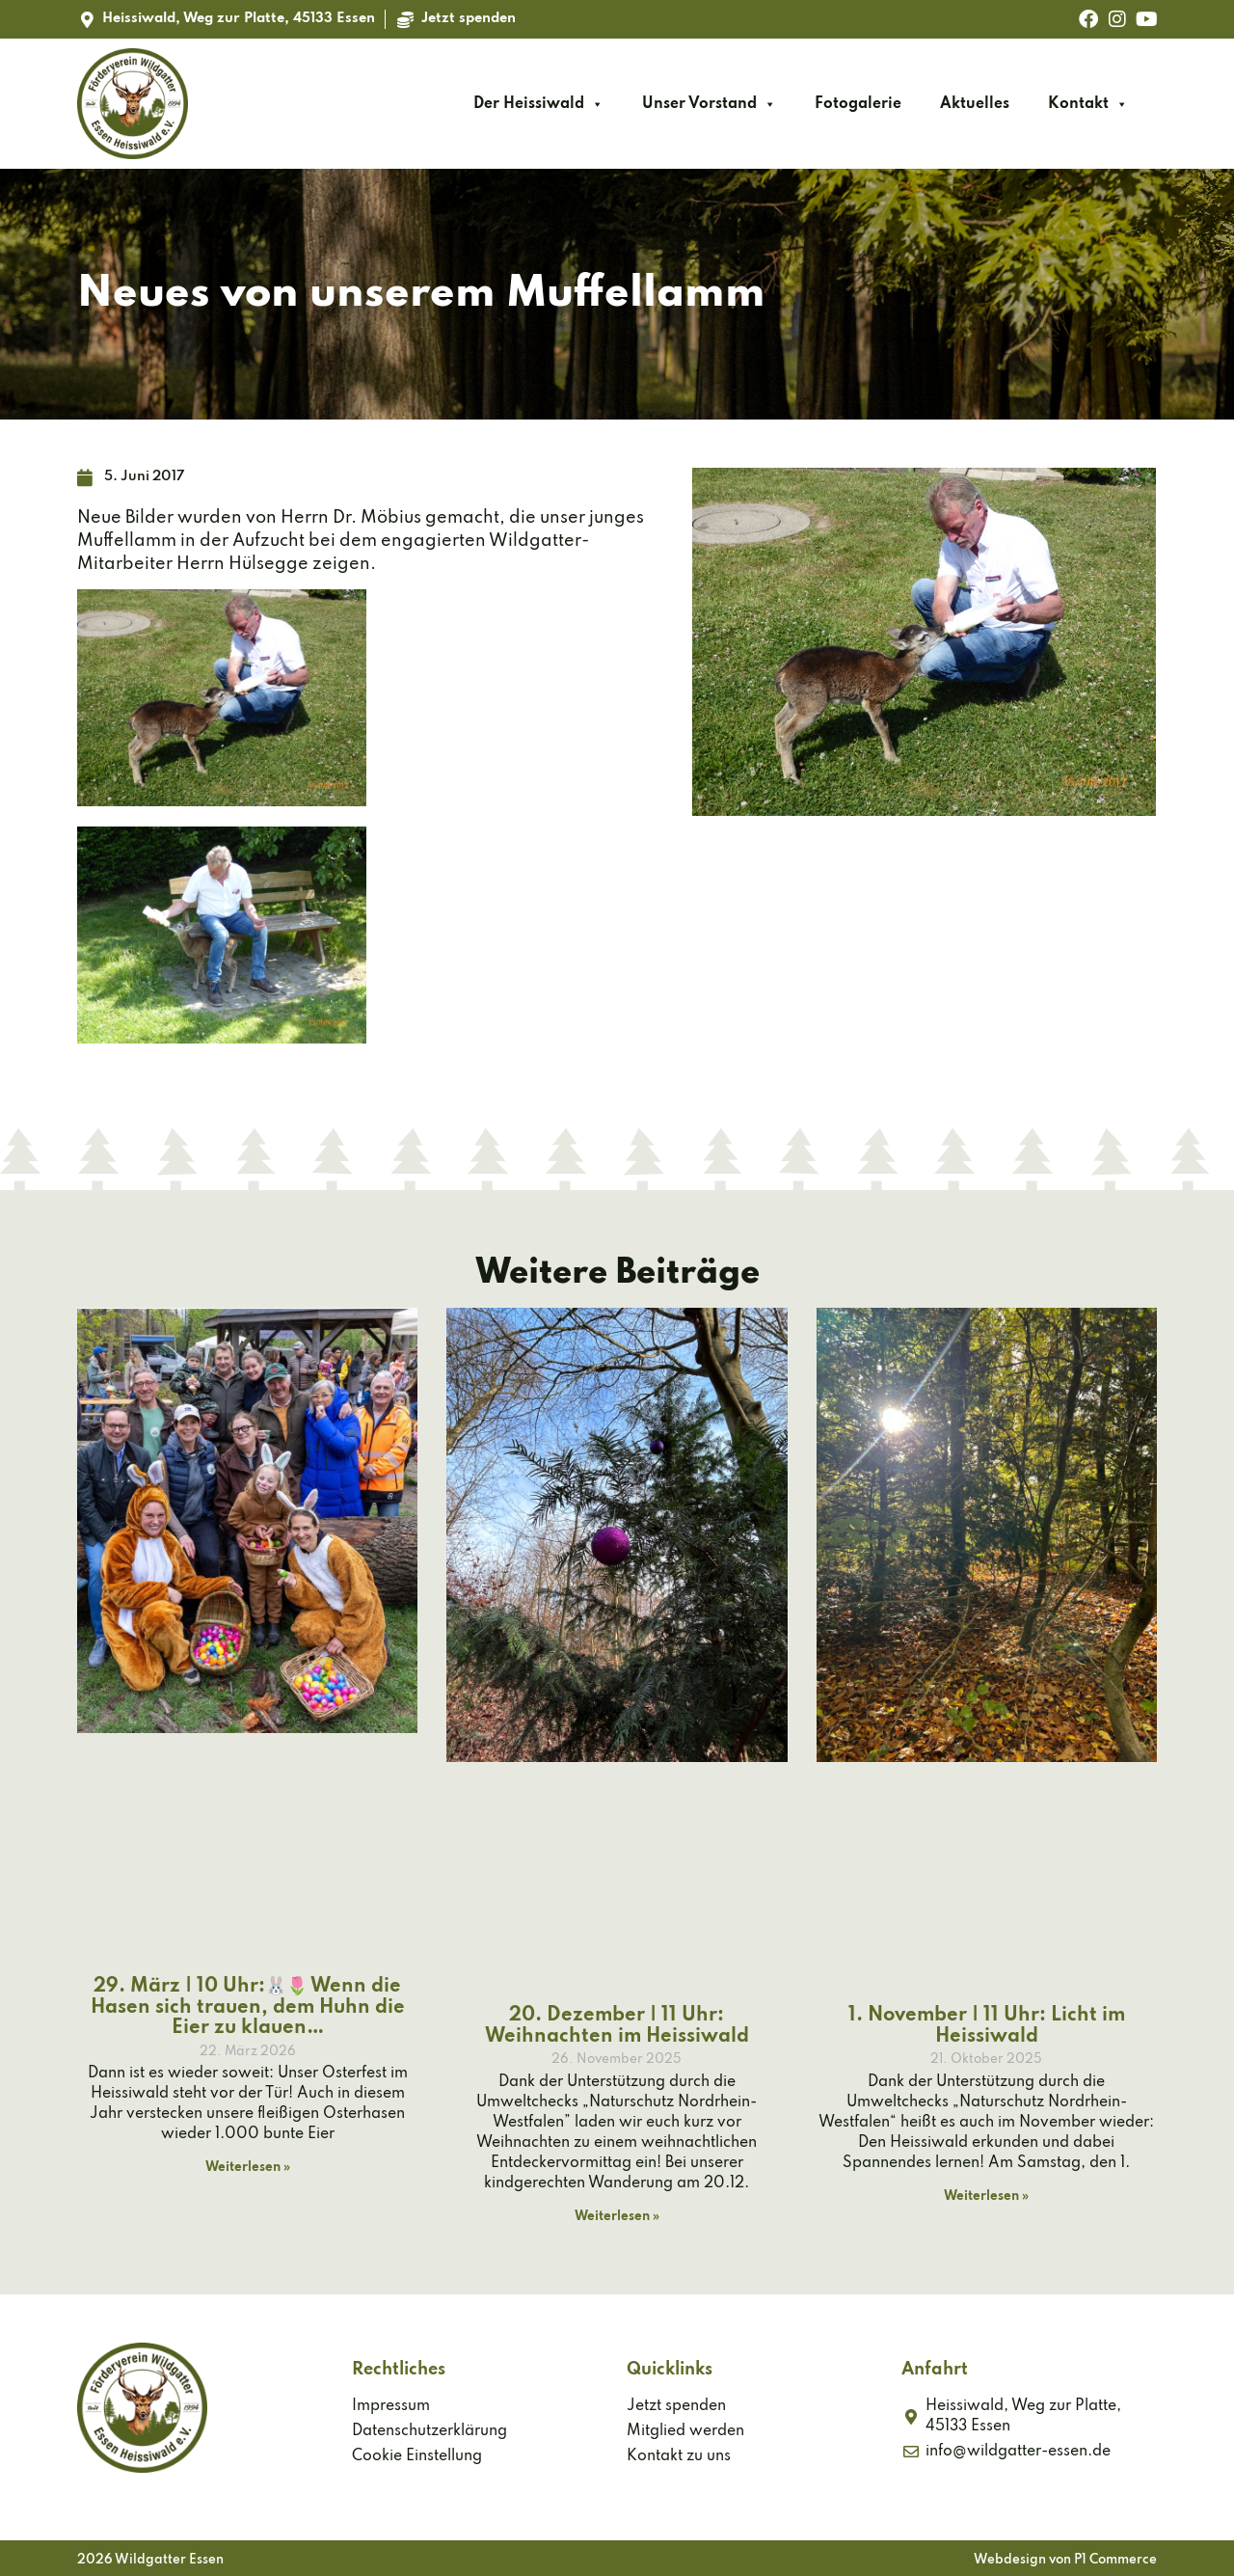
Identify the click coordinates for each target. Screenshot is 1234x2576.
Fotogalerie (858, 104)
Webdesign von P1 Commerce (1065, 2560)
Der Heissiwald (538, 104)
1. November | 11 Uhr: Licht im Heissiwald (986, 2026)
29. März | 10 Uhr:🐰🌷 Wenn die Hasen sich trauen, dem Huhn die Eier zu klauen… (248, 2007)
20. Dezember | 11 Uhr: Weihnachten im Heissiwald (617, 2026)
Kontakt (1088, 104)
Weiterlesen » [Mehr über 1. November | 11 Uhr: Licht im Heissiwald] (986, 2196)
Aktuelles (974, 104)
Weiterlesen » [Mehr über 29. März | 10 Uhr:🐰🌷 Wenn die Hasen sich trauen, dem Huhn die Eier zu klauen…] (247, 2167)
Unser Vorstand (709, 104)
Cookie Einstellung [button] (417, 2456)
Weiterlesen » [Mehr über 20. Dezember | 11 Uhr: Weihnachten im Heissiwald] (617, 2216)
